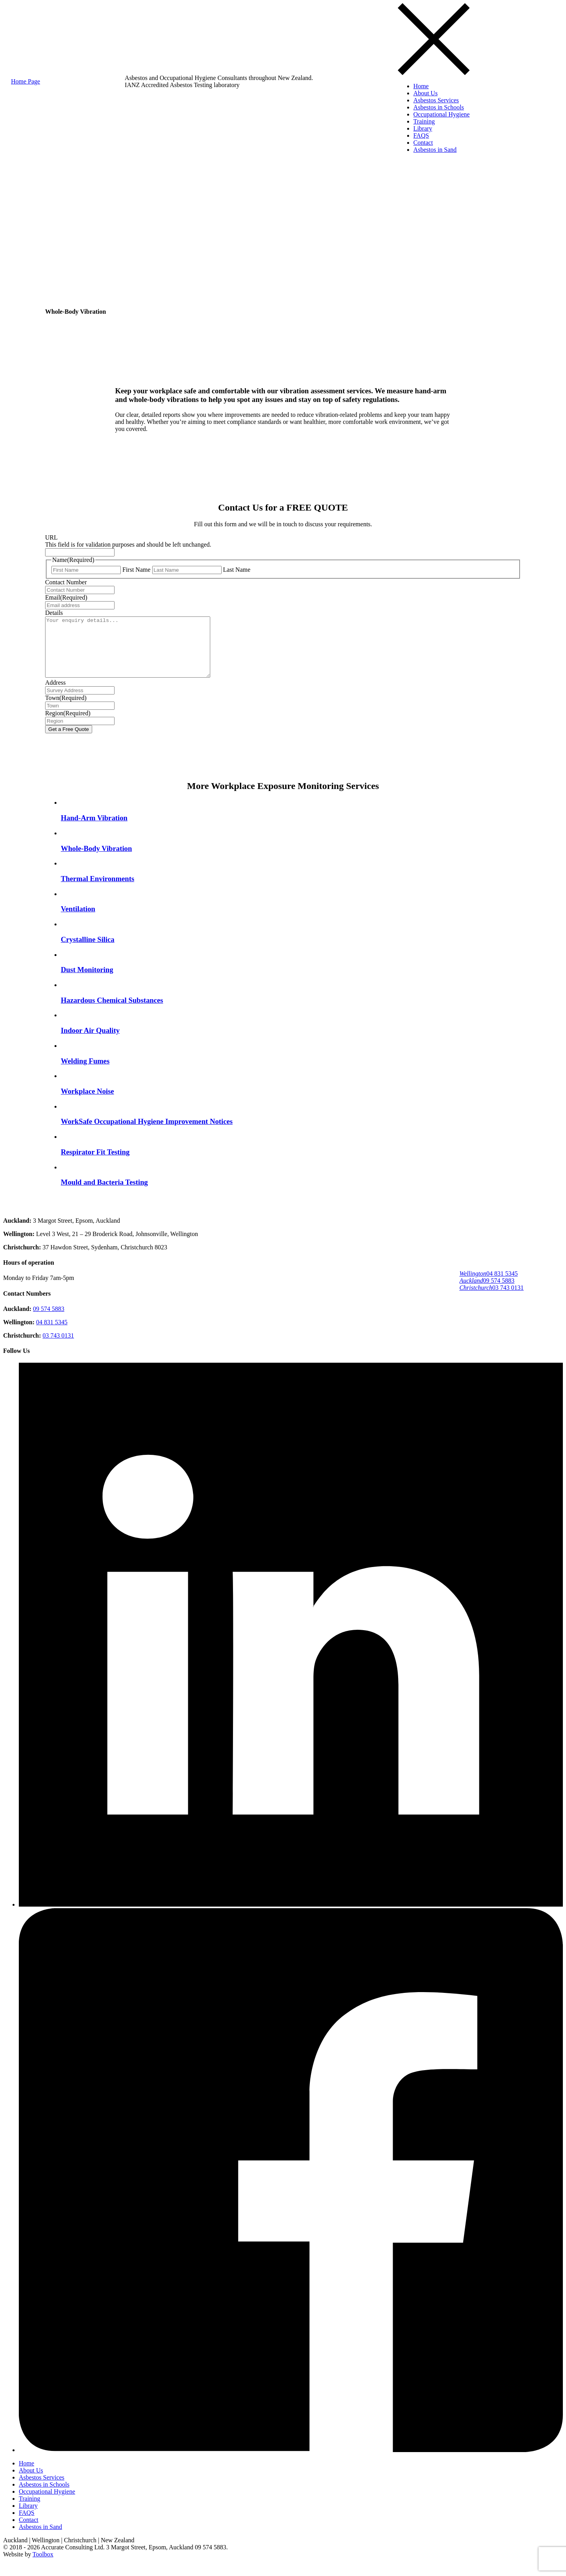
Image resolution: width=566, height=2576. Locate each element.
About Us (425, 93)
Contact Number (66, 582)
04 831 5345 (488, 1279)
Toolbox (43, 2566)
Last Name (237, 569)
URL (51, 537)
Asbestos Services (436, 100)
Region (68, 725)
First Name (136, 569)
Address (55, 694)
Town (66, 709)
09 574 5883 (486, 1286)
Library (422, 128)
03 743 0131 (491, 1293)
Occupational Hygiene (441, 114)
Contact (423, 142)
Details (54, 612)
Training (424, 121)
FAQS (421, 135)
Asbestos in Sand (435, 149)
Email (66, 597)
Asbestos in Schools (438, 107)
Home (421, 86)
